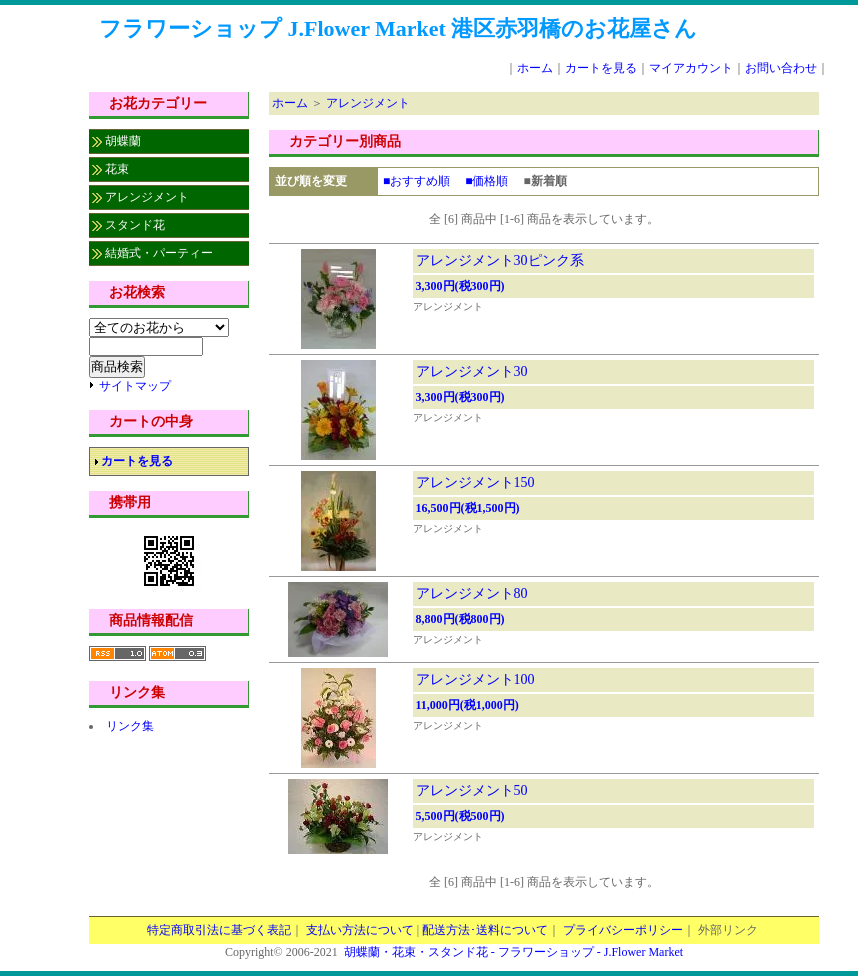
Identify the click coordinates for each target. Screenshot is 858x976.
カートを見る (601, 68)
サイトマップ (135, 386)
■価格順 (486, 181)
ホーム (535, 68)
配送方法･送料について (485, 930)
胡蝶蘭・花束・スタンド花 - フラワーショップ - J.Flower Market (513, 952)
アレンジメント (147, 197)
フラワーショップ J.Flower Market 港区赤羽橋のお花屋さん (398, 28)
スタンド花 (135, 225)
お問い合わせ (781, 68)
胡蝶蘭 (123, 141)
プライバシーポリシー (623, 930)
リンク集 (130, 726)
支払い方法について (360, 930)
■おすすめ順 (416, 181)
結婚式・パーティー (159, 253)
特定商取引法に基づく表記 (219, 930)
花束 (117, 169)
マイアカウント (691, 68)
